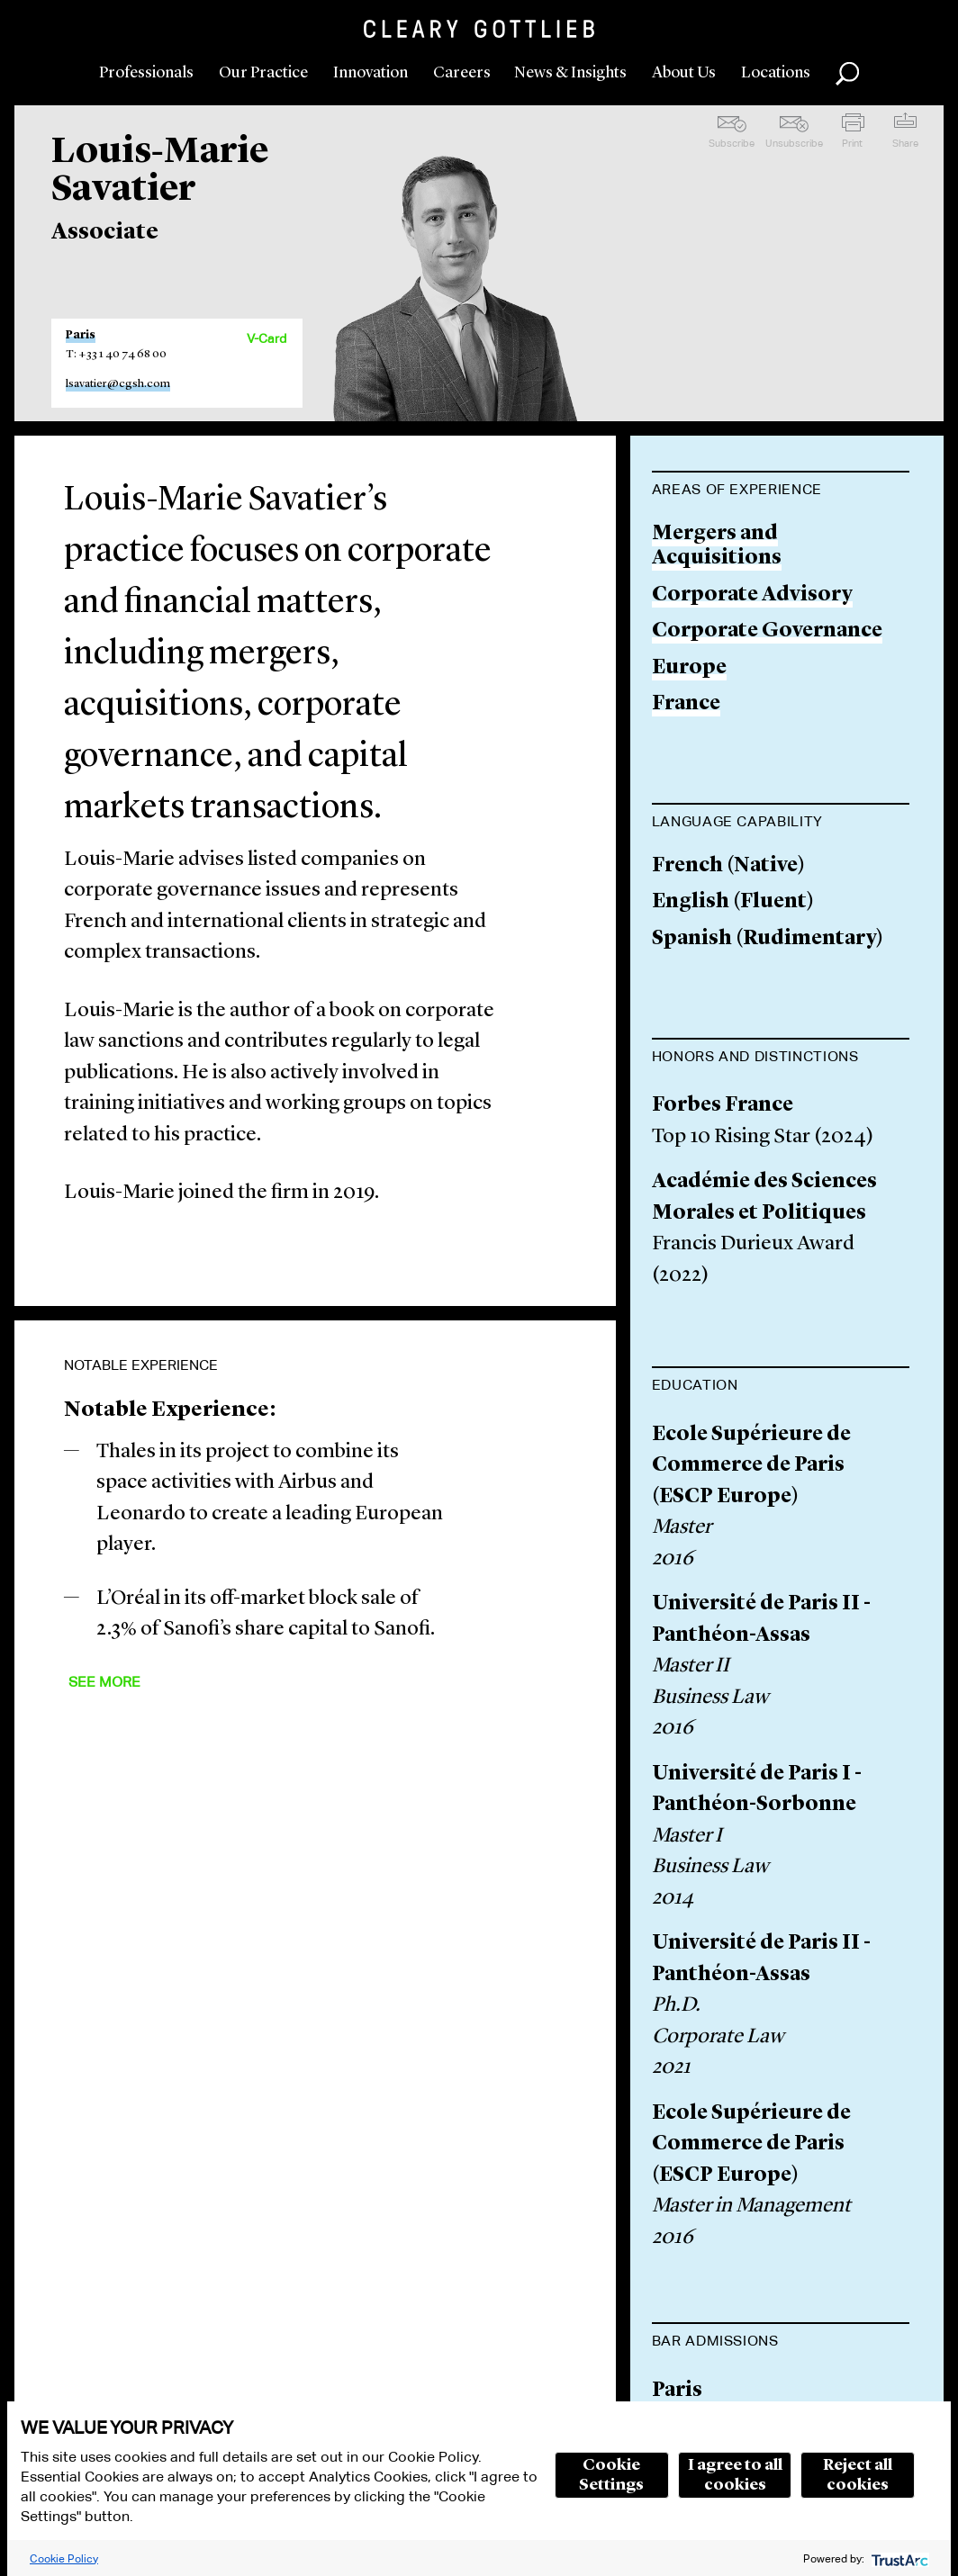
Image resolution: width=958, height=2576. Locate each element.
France (686, 704)
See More (104, 1681)
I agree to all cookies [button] (735, 2475)
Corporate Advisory (752, 595)
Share (905, 143)
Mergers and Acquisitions (717, 547)
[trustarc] (898, 2558)
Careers (462, 73)
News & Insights (570, 73)
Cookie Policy (64, 2558)
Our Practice (263, 73)
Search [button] (847, 74)
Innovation (370, 73)
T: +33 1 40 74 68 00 (116, 354)
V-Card (266, 338)
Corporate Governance (767, 631)
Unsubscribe (794, 143)
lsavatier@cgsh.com (118, 384)
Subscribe (732, 143)
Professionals (146, 73)
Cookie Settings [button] (611, 2475)
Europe (689, 668)
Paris (80, 335)
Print (852, 143)
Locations (775, 73)
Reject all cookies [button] (857, 2475)
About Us (684, 73)
